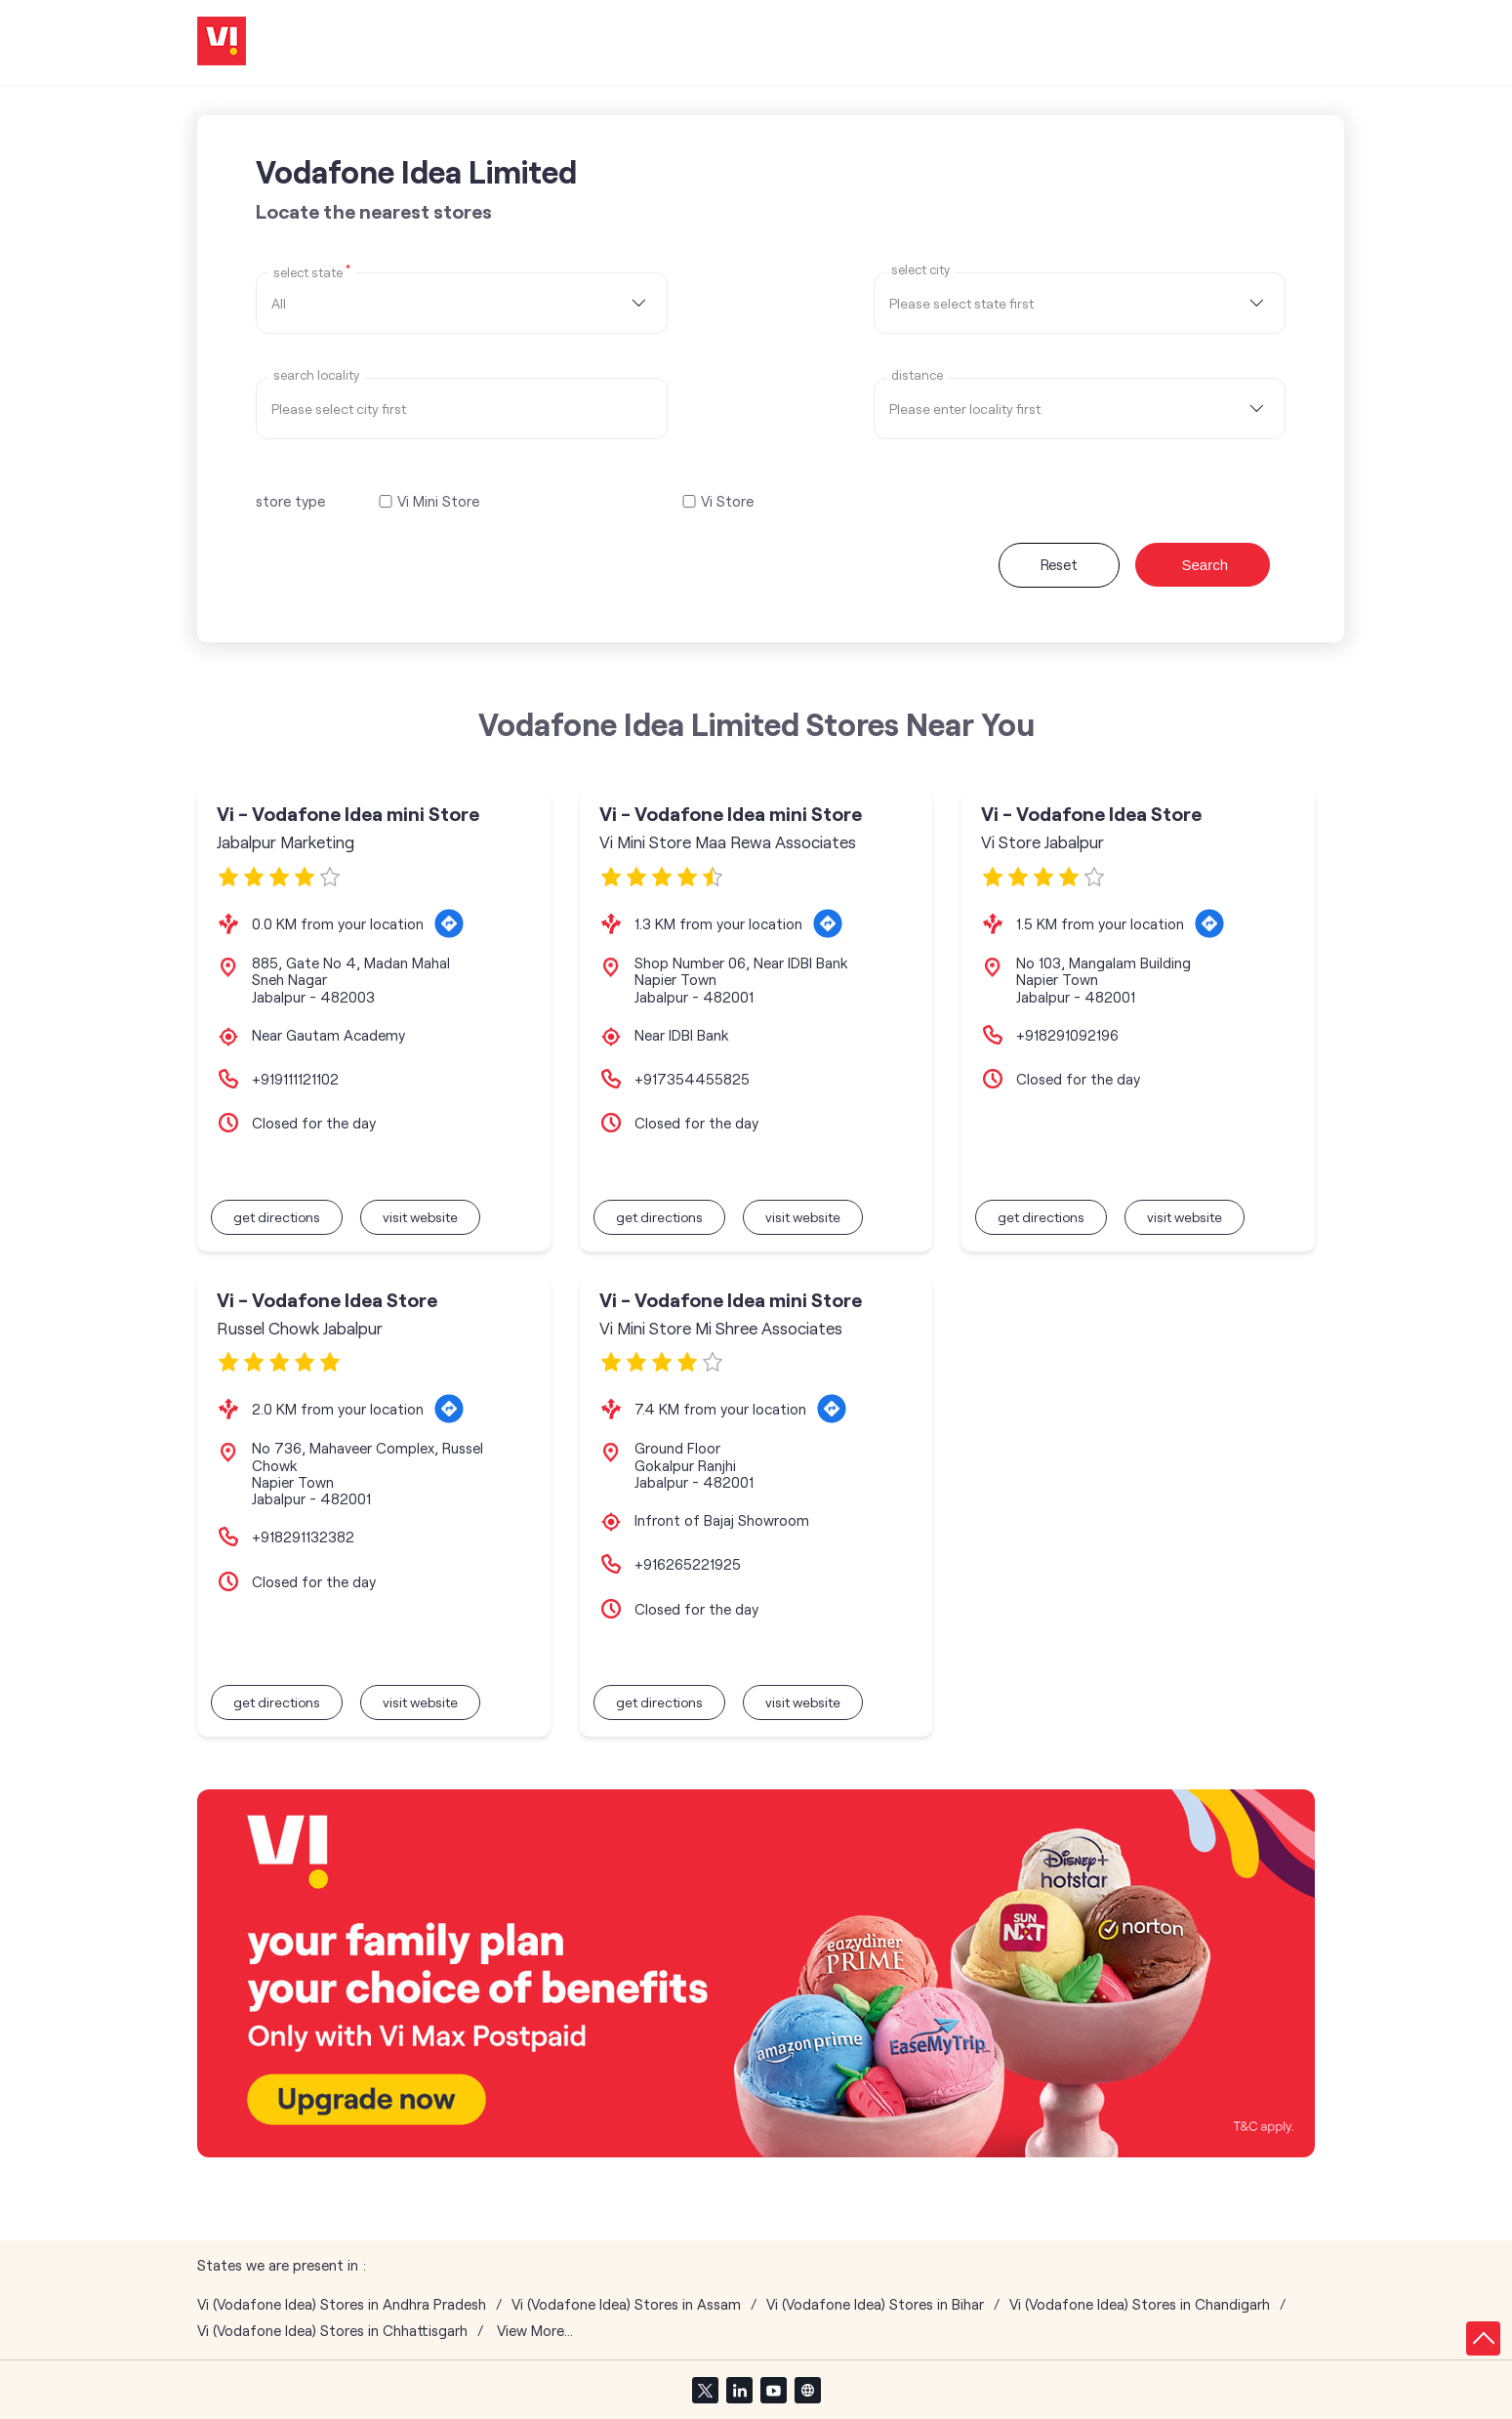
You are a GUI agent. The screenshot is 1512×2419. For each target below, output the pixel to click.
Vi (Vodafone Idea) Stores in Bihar (875, 2304)
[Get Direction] (449, 923)
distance (917, 375)
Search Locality (316, 375)
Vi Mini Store (438, 501)
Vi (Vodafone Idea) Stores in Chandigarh (1139, 2304)
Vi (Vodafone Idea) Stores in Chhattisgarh (332, 2330)
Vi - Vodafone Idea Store (1091, 813)
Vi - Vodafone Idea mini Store (348, 813)
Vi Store (727, 501)
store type (290, 501)
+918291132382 (303, 1536)
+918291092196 (1067, 1035)
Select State (311, 271)
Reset (1059, 564)
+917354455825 (692, 1078)
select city (920, 270)
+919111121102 (295, 1078)
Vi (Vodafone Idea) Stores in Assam (626, 2304)
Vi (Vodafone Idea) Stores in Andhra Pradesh (341, 2304)
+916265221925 (687, 1564)
